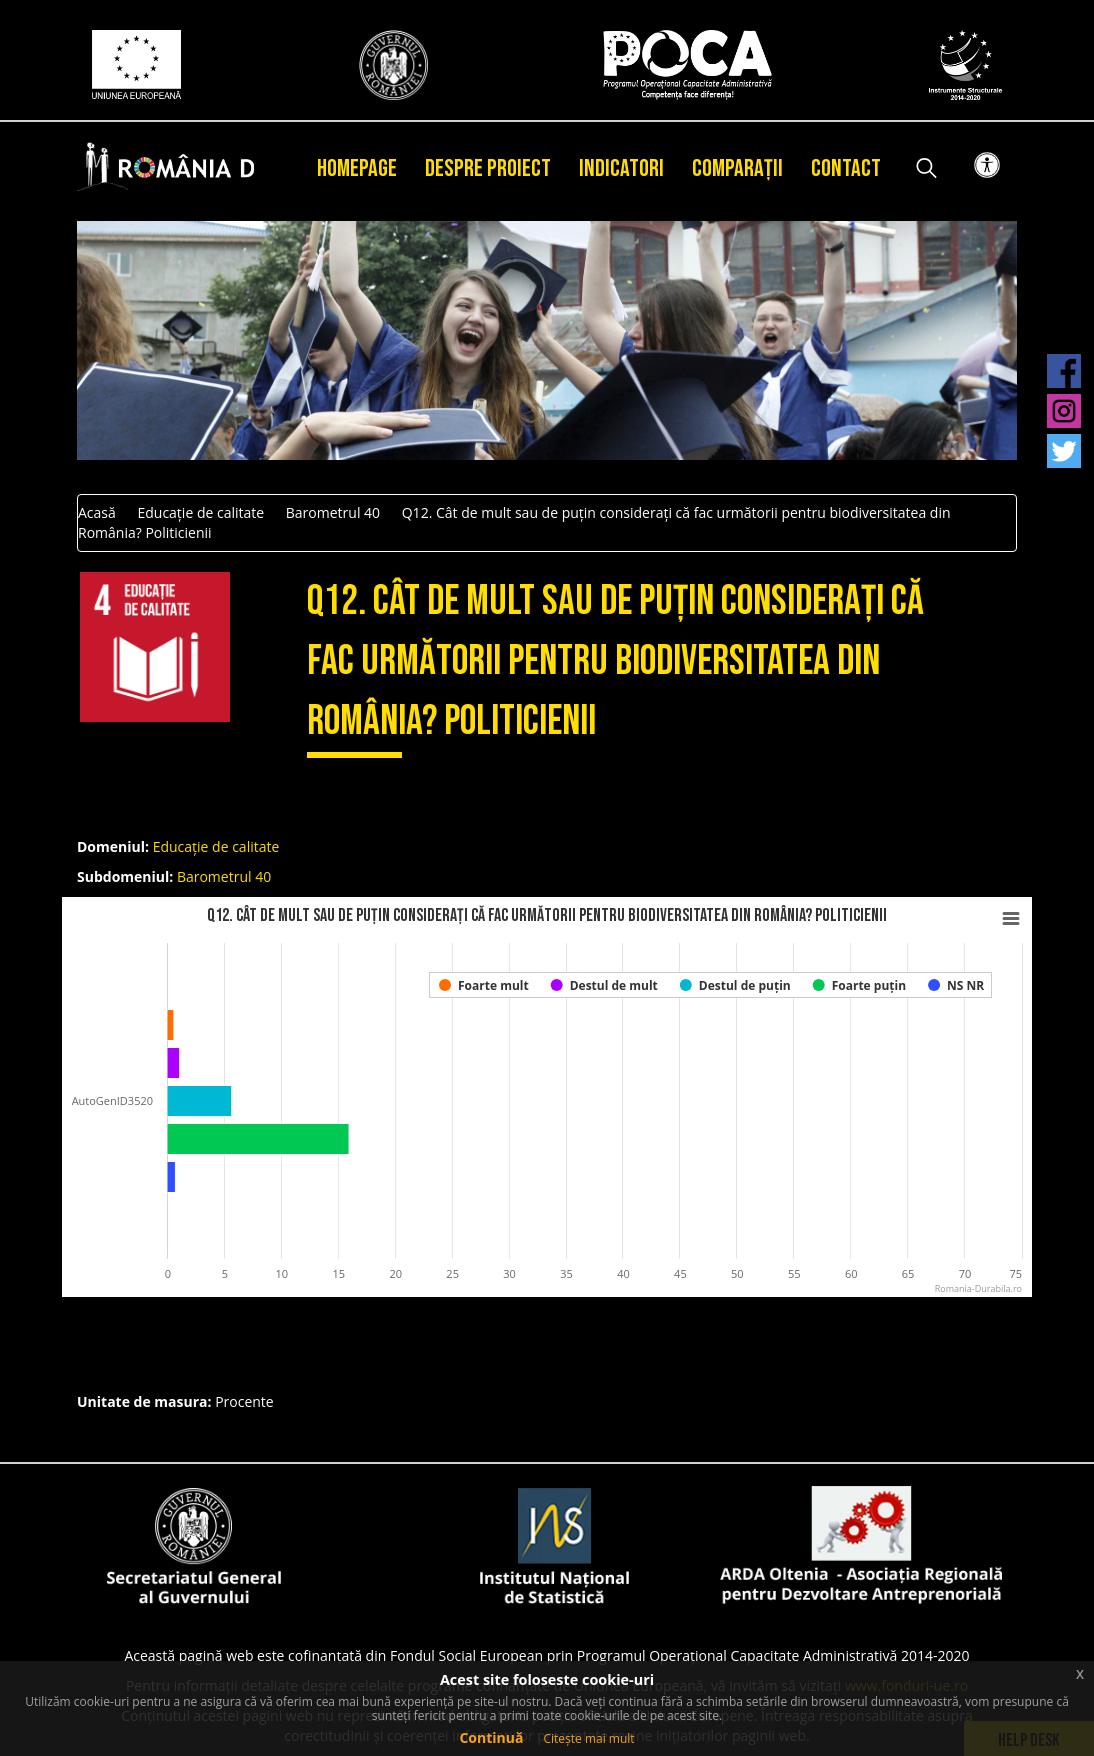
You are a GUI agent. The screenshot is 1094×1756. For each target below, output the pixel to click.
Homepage (357, 168)
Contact (846, 168)
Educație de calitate (200, 512)
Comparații (737, 168)
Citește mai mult (588, 1738)
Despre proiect (488, 168)
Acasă (97, 512)
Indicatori (621, 168)
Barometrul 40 (333, 512)
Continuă (491, 1737)
